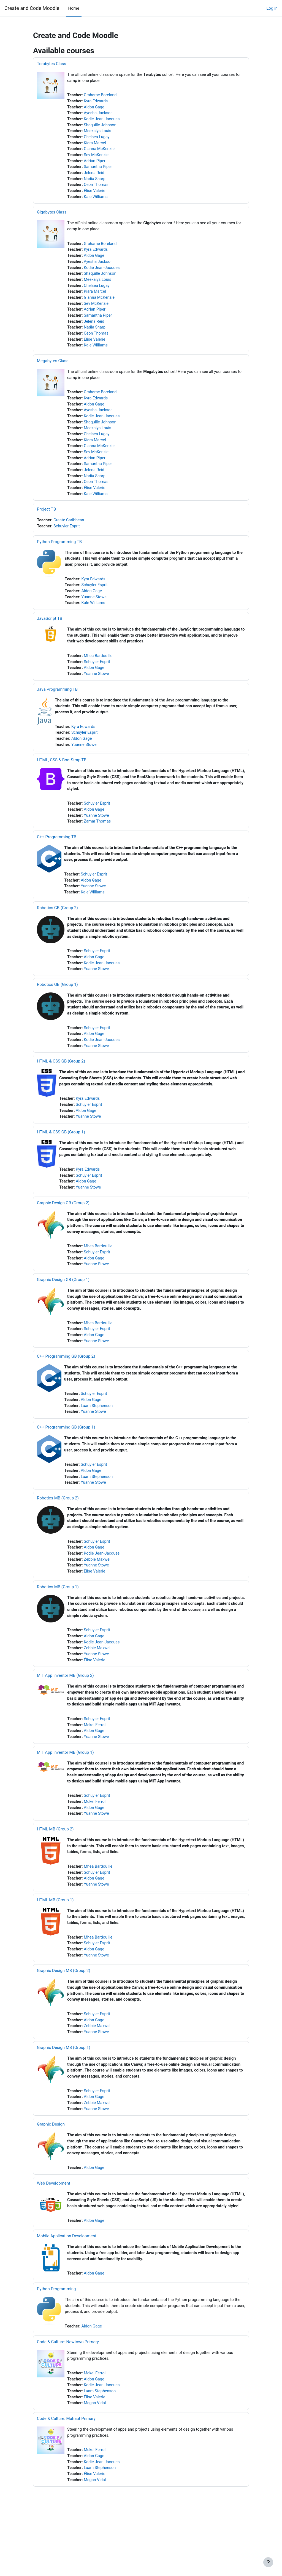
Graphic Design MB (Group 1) (63, 2089)
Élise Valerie (95, 194)
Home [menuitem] (73, 8)
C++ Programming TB (56, 854)
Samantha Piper (98, 169)
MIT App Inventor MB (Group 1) (65, 1788)
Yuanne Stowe (95, 610)
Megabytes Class (52, 368)
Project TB (46, 521)
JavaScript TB (49, 631)
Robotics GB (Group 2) (57, 926)
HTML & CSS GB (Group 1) (61, 1155)
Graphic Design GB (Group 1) (63, 1306)
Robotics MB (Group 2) (58, 1528)
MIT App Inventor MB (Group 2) (65, 1710)
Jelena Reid (94, 175)
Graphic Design (51, 2167)
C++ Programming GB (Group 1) (66, 1456)
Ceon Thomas (97, 188)
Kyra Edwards (96, 101)
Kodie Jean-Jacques (102, 120)
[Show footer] (268, 2562)
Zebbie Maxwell (98, 1591)
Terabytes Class (51, 63)
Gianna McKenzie (100, 151)
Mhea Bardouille (99, 670)
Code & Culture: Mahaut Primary (66, 2473)
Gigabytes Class (51, 216)
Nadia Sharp (95, 182)
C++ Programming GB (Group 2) (66, 1384)
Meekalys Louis (98, 132)
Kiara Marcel (95, 145)
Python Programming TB (59, 553)
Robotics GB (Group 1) (57, 1005)
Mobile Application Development (66, 2287)
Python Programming (56, 2341)
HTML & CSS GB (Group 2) (61, 1083)
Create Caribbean (70, 532)
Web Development (53, 2227)
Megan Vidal (95, 2457)
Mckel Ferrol (95, 1760)
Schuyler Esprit (67, 538)
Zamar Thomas (98, 839)
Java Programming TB (57, 704)
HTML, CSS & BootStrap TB (61, 776)
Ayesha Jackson (99, 114)
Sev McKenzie (97, 157)
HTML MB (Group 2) (55, 1866)
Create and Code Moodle (31, 8)
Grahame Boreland (101, 95)
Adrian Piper (95, 163)
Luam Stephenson (97, 1434)
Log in (272, 8)
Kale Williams (96, 200)
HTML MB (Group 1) (55, 1939)
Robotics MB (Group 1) (58, 1619)
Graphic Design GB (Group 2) (63, 1227)
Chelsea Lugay (97, 138)
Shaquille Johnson (101, 126)
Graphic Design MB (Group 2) (63, 2011)
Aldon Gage (94, 108)
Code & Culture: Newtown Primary (68, 2394)
